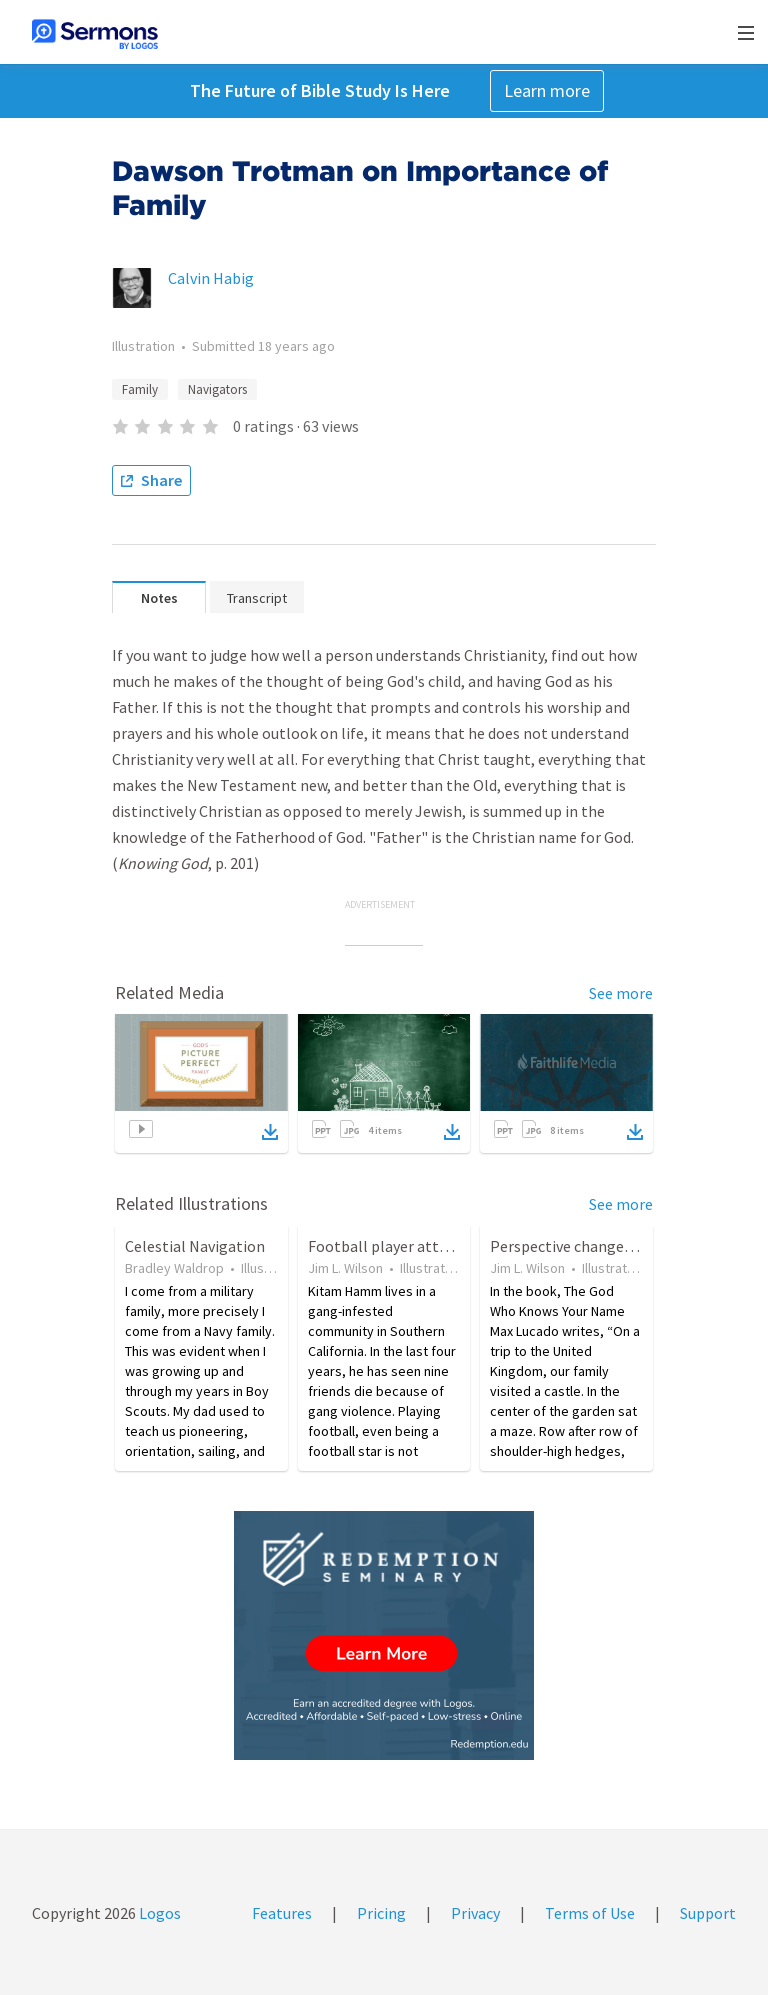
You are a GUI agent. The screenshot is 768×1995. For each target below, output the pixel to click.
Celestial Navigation (195, 1246)
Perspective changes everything (599, 1246)
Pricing (381, 1913)
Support (708, 1913)
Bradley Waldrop (174, 1268)
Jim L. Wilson (345, 1268)
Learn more (547, 90)
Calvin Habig (211, 278)
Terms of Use (590, 1913)
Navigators (217, 389)
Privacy (475, 1913)
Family (140, 389)
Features (282, 1913)
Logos (158, 1913)
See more (621, 993)
